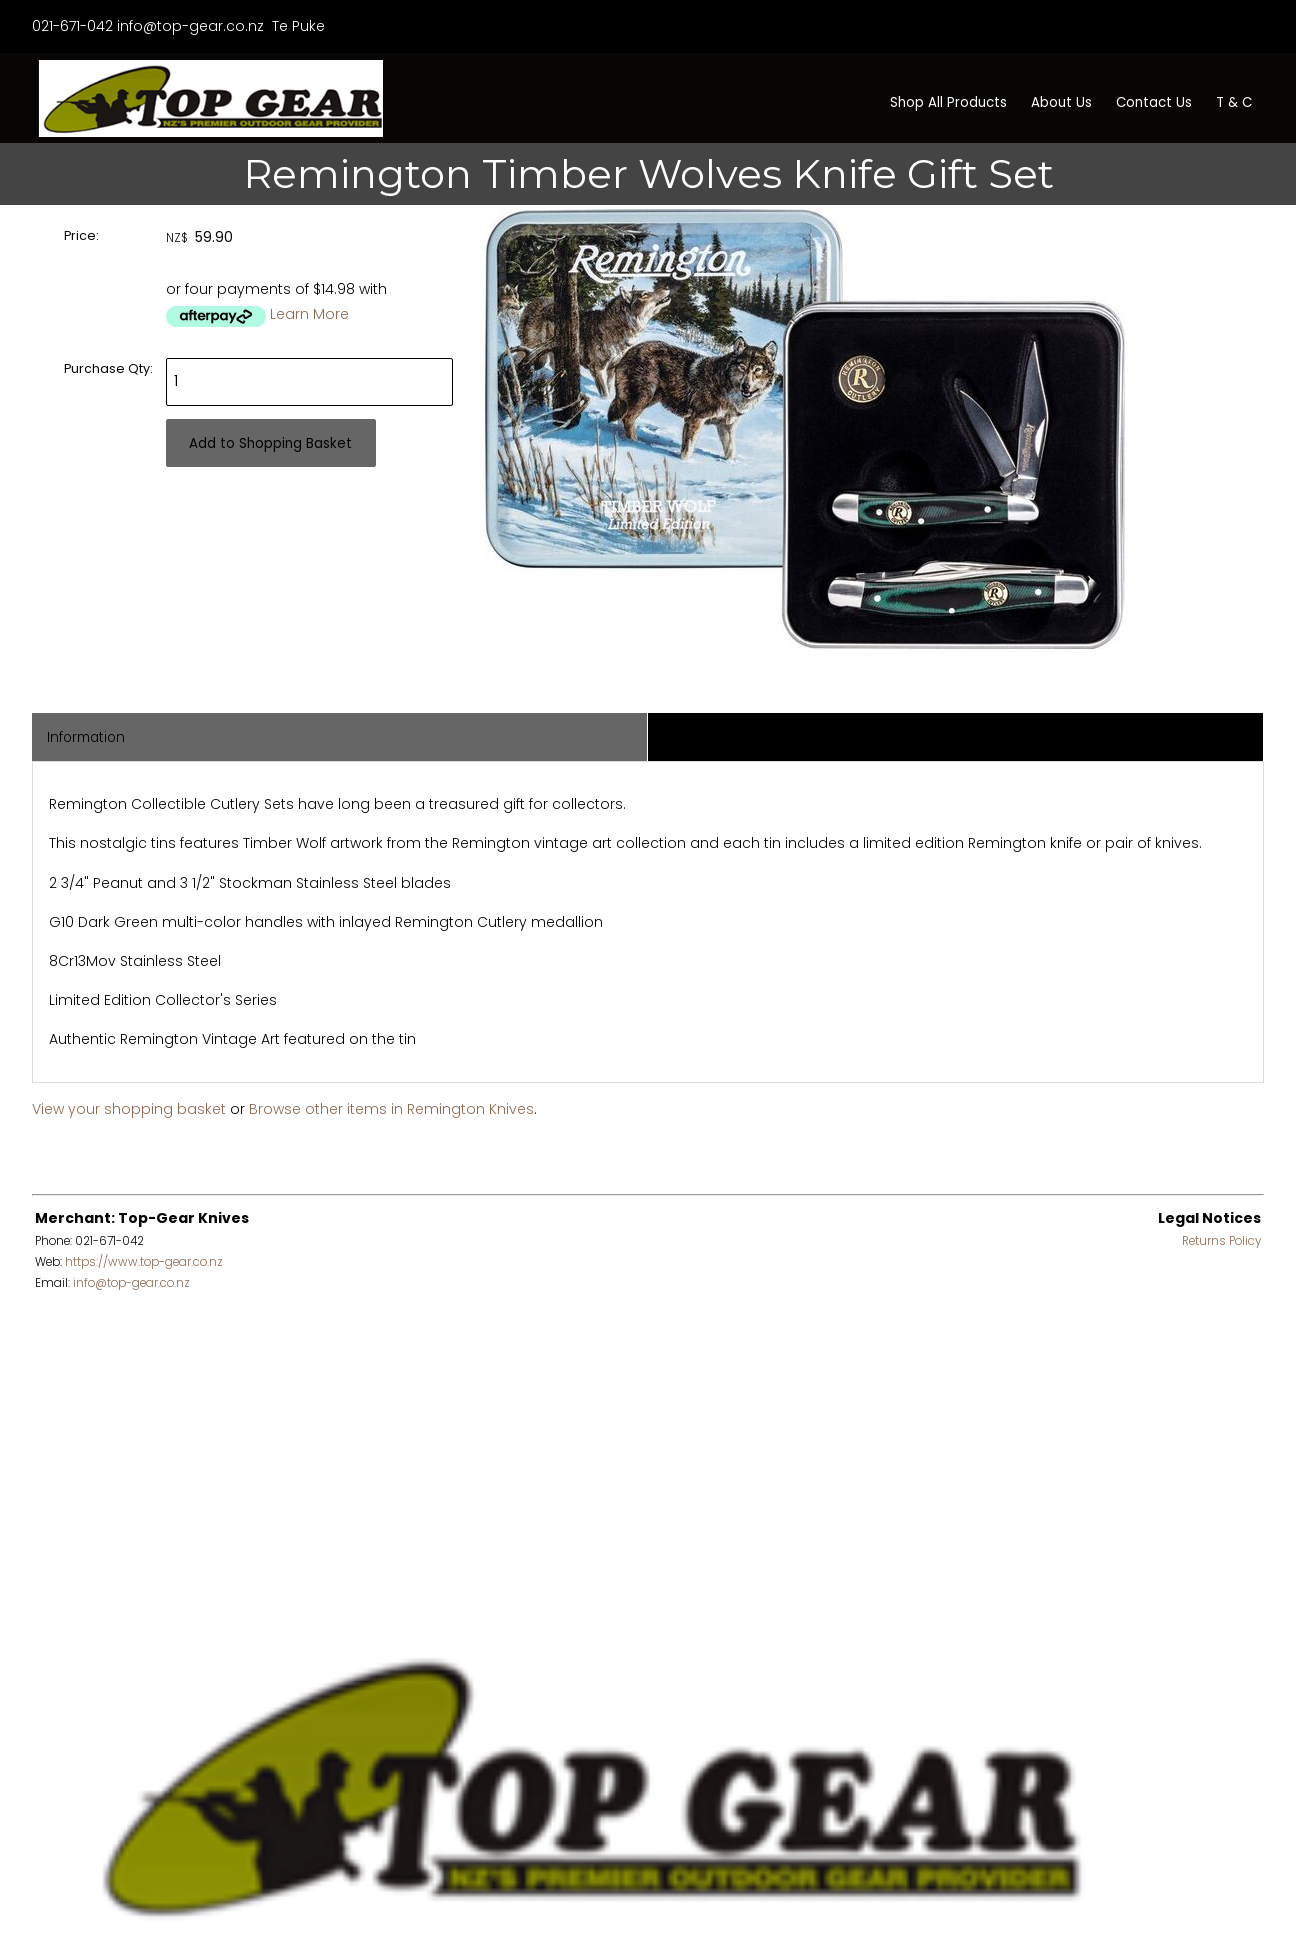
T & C (1234, 102)
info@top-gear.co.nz (190, 26)
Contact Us (1154, 102)
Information (86, 737)
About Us (1061, 102)
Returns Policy (1221, 1241)
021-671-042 (72, 26)
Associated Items (721, 737)
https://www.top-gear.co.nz (144, 1262)
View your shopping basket (129, 1109)
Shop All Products (948, 102)
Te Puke (296, 26)
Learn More (309, 314)
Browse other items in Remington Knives (391, 1109)
